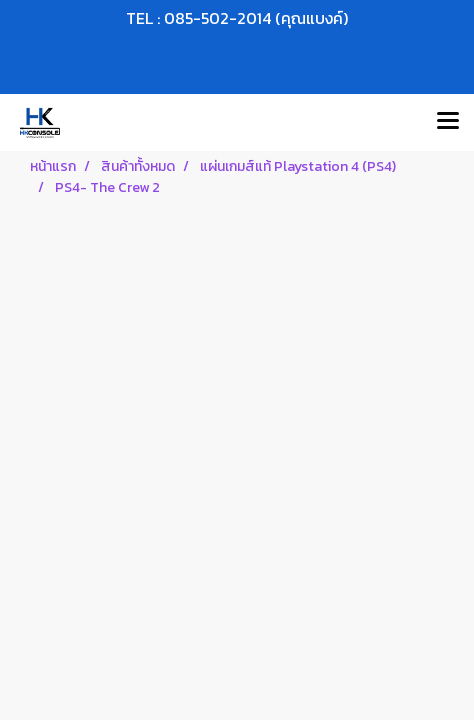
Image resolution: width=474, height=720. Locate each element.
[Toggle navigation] (448, 122)
